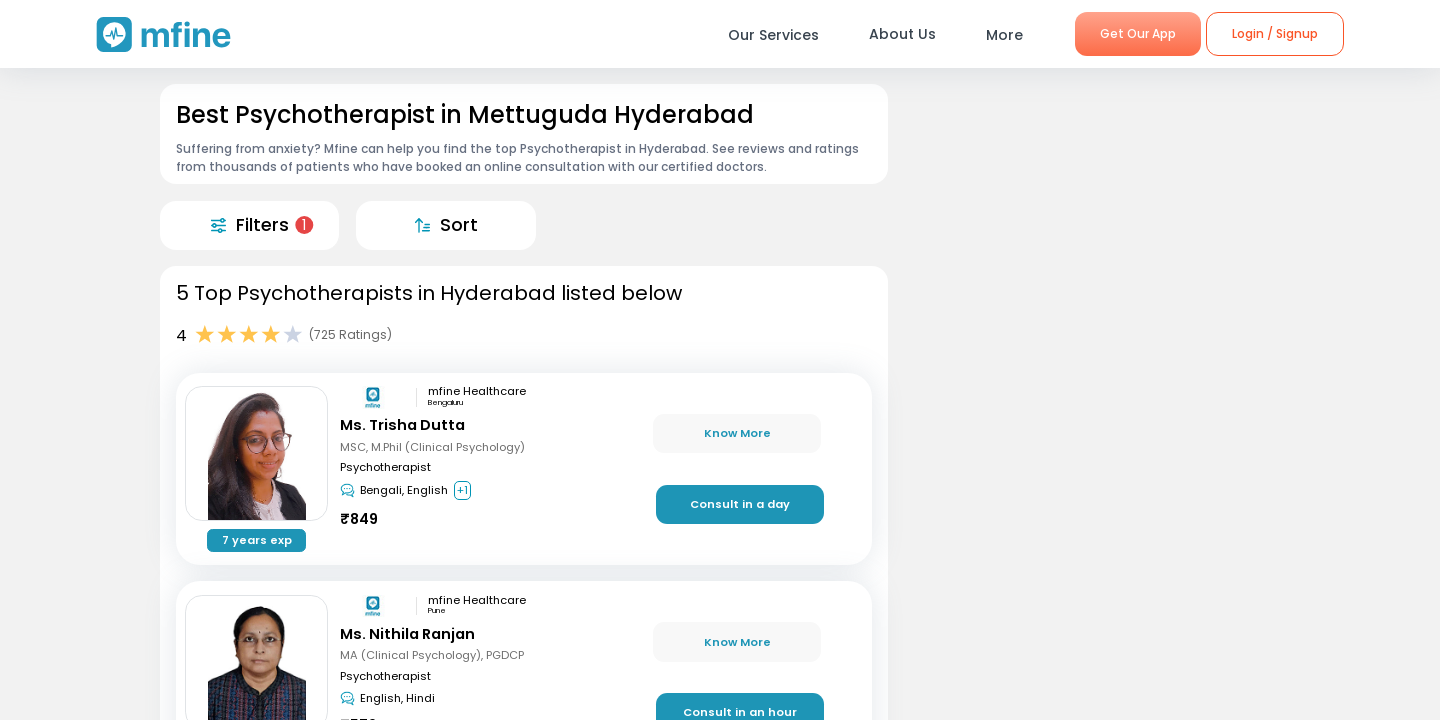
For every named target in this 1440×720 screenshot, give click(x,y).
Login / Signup (1275, 33)
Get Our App (1138, 33)
